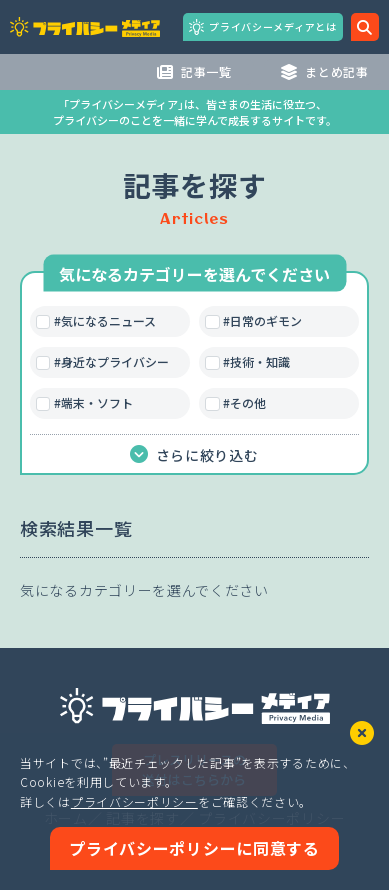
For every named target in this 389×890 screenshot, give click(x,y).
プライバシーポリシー (134, 801)
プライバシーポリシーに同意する (194, 848)
